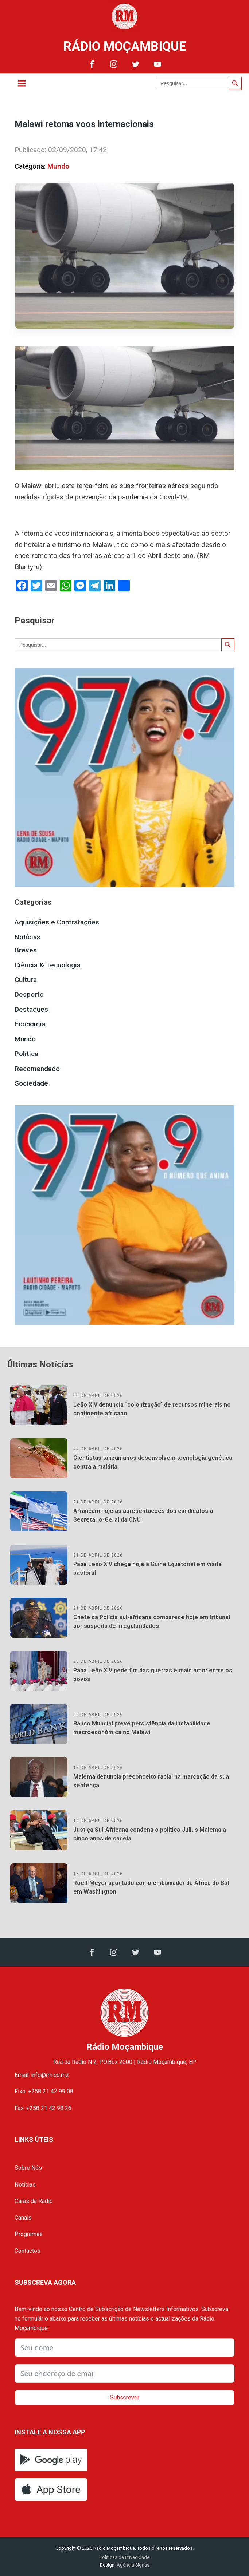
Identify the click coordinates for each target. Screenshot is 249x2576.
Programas (29, 2234)
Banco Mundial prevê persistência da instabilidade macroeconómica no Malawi (141, 1728)
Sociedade (31, 1083)
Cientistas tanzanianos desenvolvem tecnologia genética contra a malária (152, 1462)
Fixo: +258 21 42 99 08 (44, 2091)
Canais (23, 2217)
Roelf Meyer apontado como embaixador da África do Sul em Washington (151, 1887)
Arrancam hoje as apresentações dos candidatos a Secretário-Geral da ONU (143, 1515)
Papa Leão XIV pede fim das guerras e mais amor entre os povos (152, 1675)
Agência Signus (132, 2565)
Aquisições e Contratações (57, 922)
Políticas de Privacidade (124, 2557)
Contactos (27, 2250)
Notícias (27, 937)
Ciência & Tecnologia (48, 965)
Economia (30, 1024)
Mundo (58, 166)
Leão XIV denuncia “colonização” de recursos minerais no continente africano (152, 1409)
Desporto (29, 994)
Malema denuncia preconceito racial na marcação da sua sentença (151, 1781)
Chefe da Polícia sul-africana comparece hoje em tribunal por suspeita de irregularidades (151, 1621)
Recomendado (37, 1069)
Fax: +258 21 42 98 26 (43, 2108)
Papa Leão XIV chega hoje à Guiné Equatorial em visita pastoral (147, 1568)
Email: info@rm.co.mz (42, 2075)
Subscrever (124, 2397)
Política (26, 1054)
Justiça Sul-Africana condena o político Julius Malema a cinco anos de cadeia (149, 1834)
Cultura (26, 979)
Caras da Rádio (34, 2200)
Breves (26, 950)
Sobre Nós (28, 2167)
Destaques (31, 1009)
